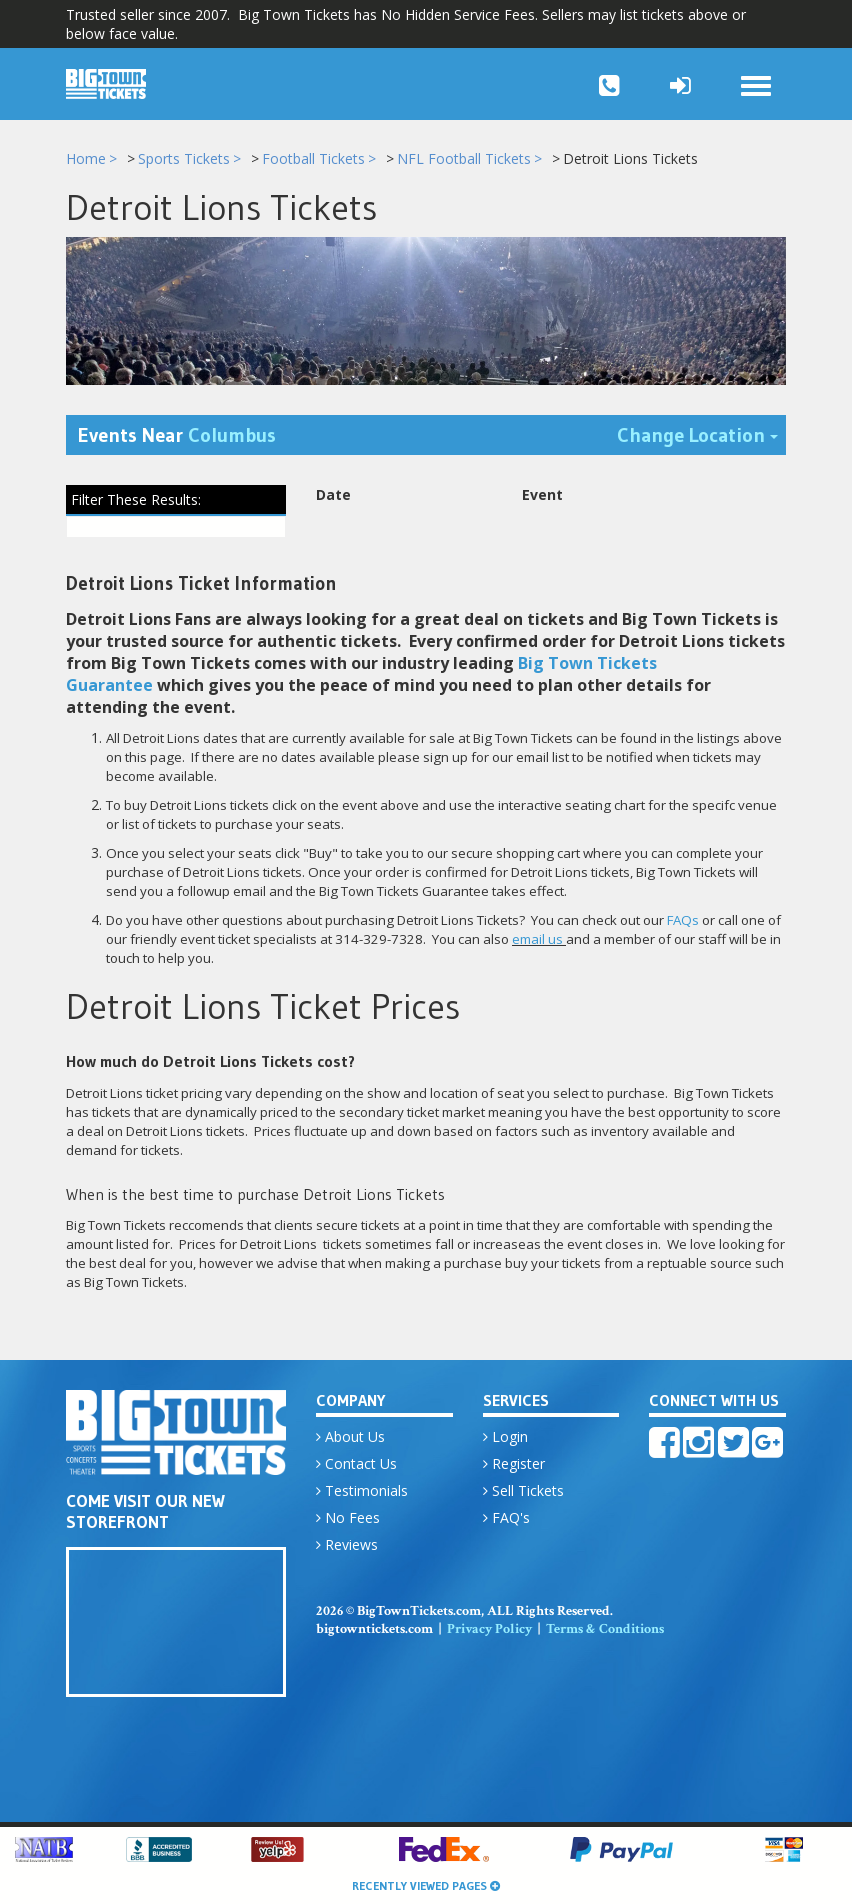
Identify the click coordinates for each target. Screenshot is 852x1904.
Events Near (177, 438)
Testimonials (362, 1493)
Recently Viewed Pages (426, 1885)
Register (514, 1466)
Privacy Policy (489, 1632)
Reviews (347, 1547)
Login (505, 1439)
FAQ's (506, 1520)
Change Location (701, 436)
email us (537, 942)
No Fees (348, 1520)
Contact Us (356, 1466)
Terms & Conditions (605, 1632)
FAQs (683, 923)
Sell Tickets (523, 1493)
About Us (350, 1439)
